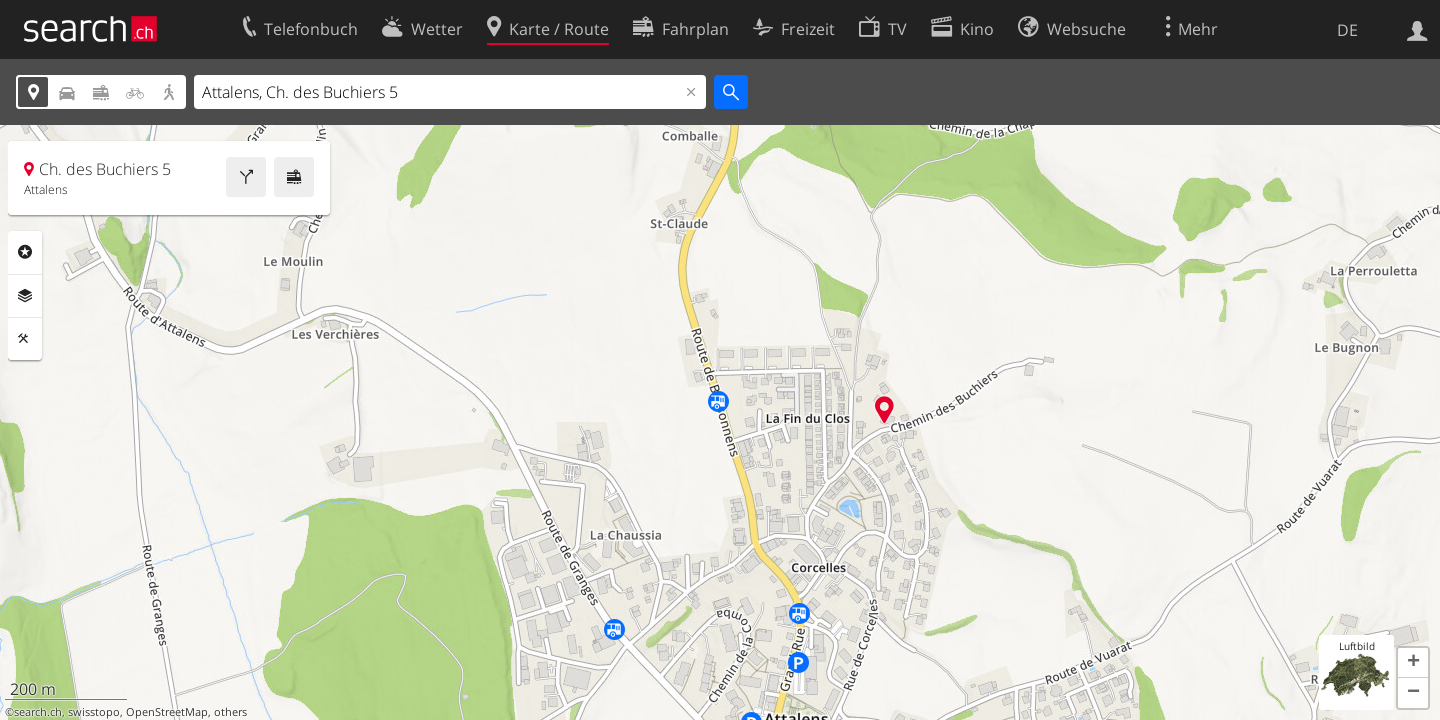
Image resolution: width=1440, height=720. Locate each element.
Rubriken (25, 252)
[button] (1413, 663)
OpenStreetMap (167, 712)
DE (1347, 30)
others (230, 712)
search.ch (38, 712)
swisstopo (94, 712)
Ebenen (25, 296)
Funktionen (25, 339)
